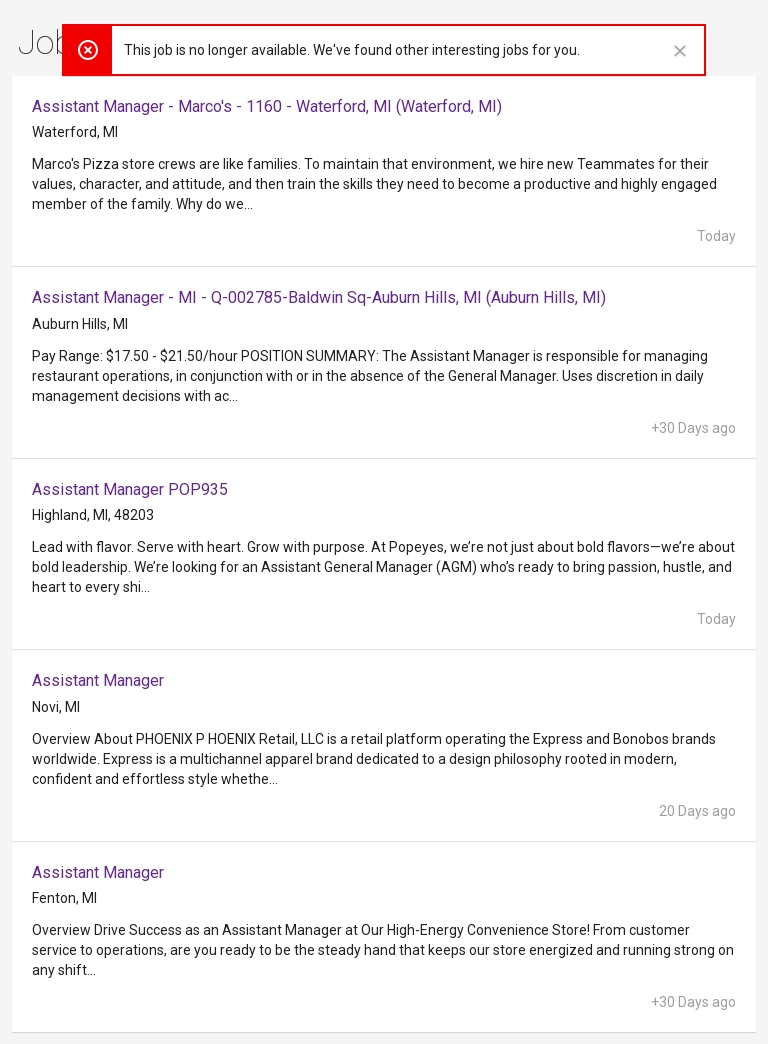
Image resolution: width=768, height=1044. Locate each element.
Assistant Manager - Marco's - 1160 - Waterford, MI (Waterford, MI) (267, 106)
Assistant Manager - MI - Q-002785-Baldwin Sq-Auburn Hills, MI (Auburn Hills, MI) (319, 297)
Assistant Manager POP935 (130, 489)
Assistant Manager (98, 680)
